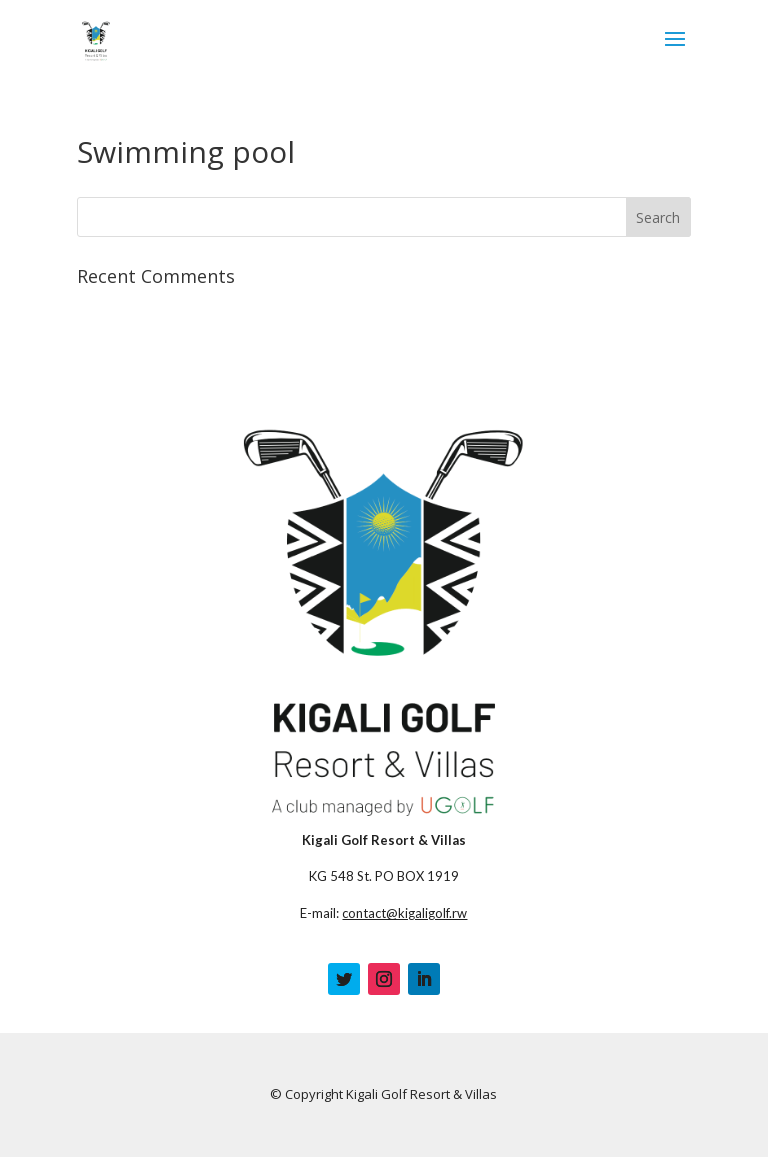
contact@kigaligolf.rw (404, 913)
